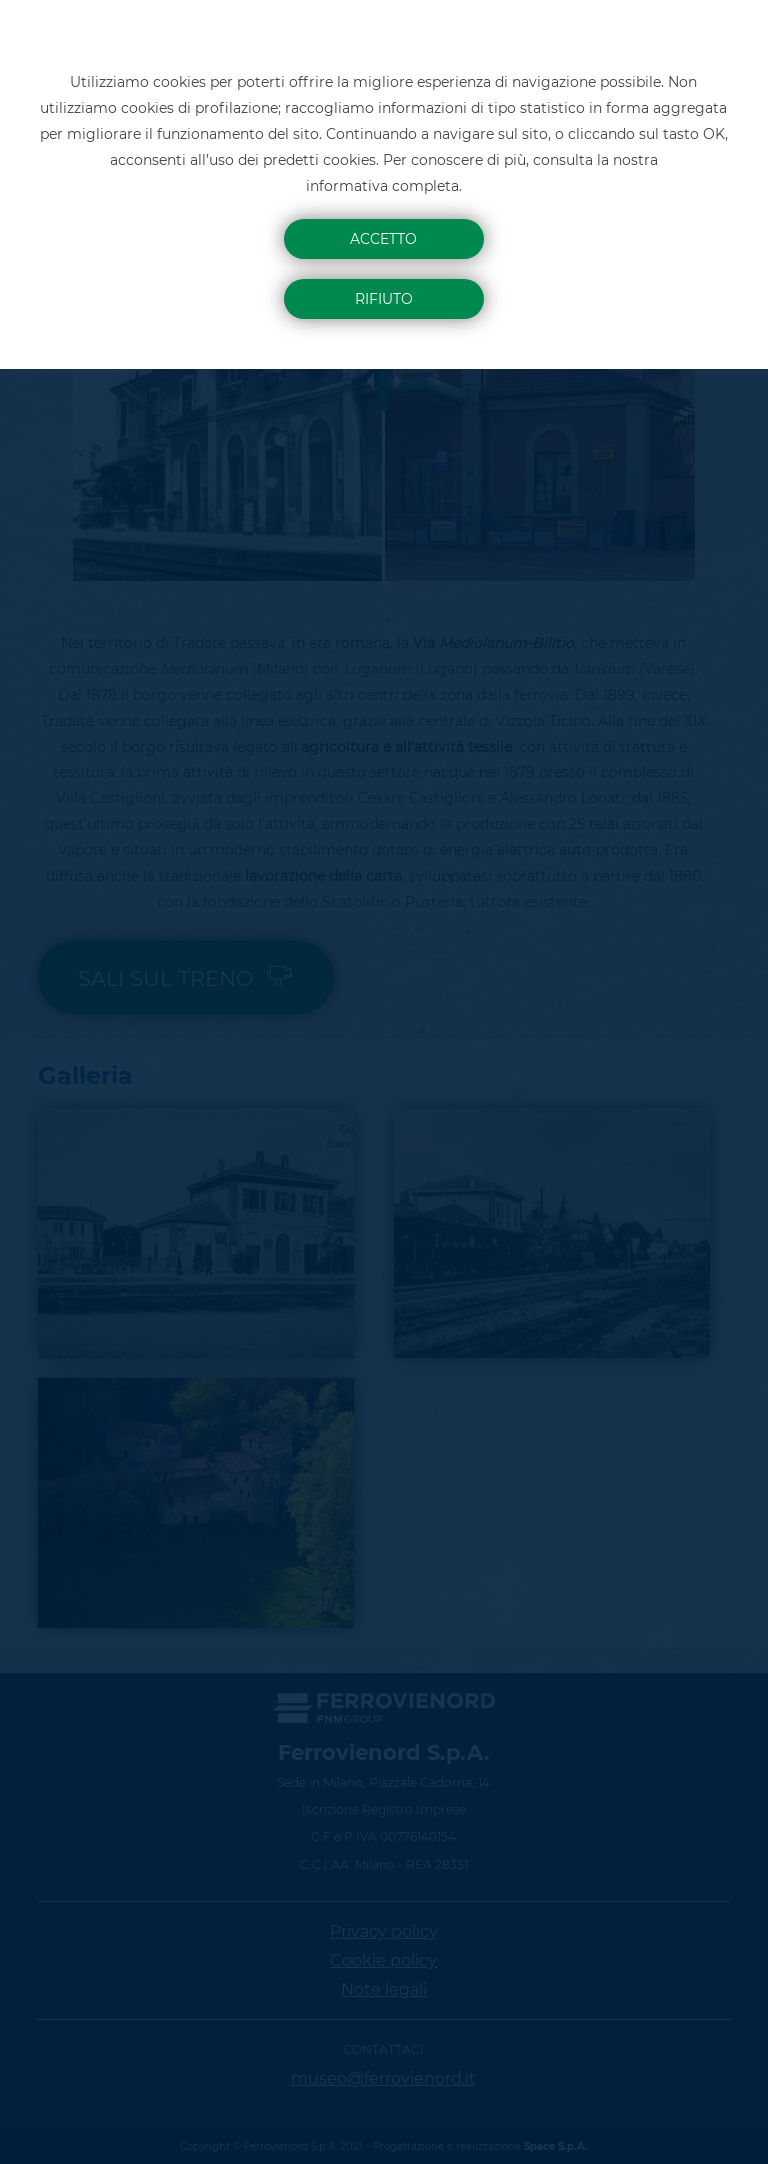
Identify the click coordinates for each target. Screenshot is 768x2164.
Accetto (383, 239)
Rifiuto (384, 299)
